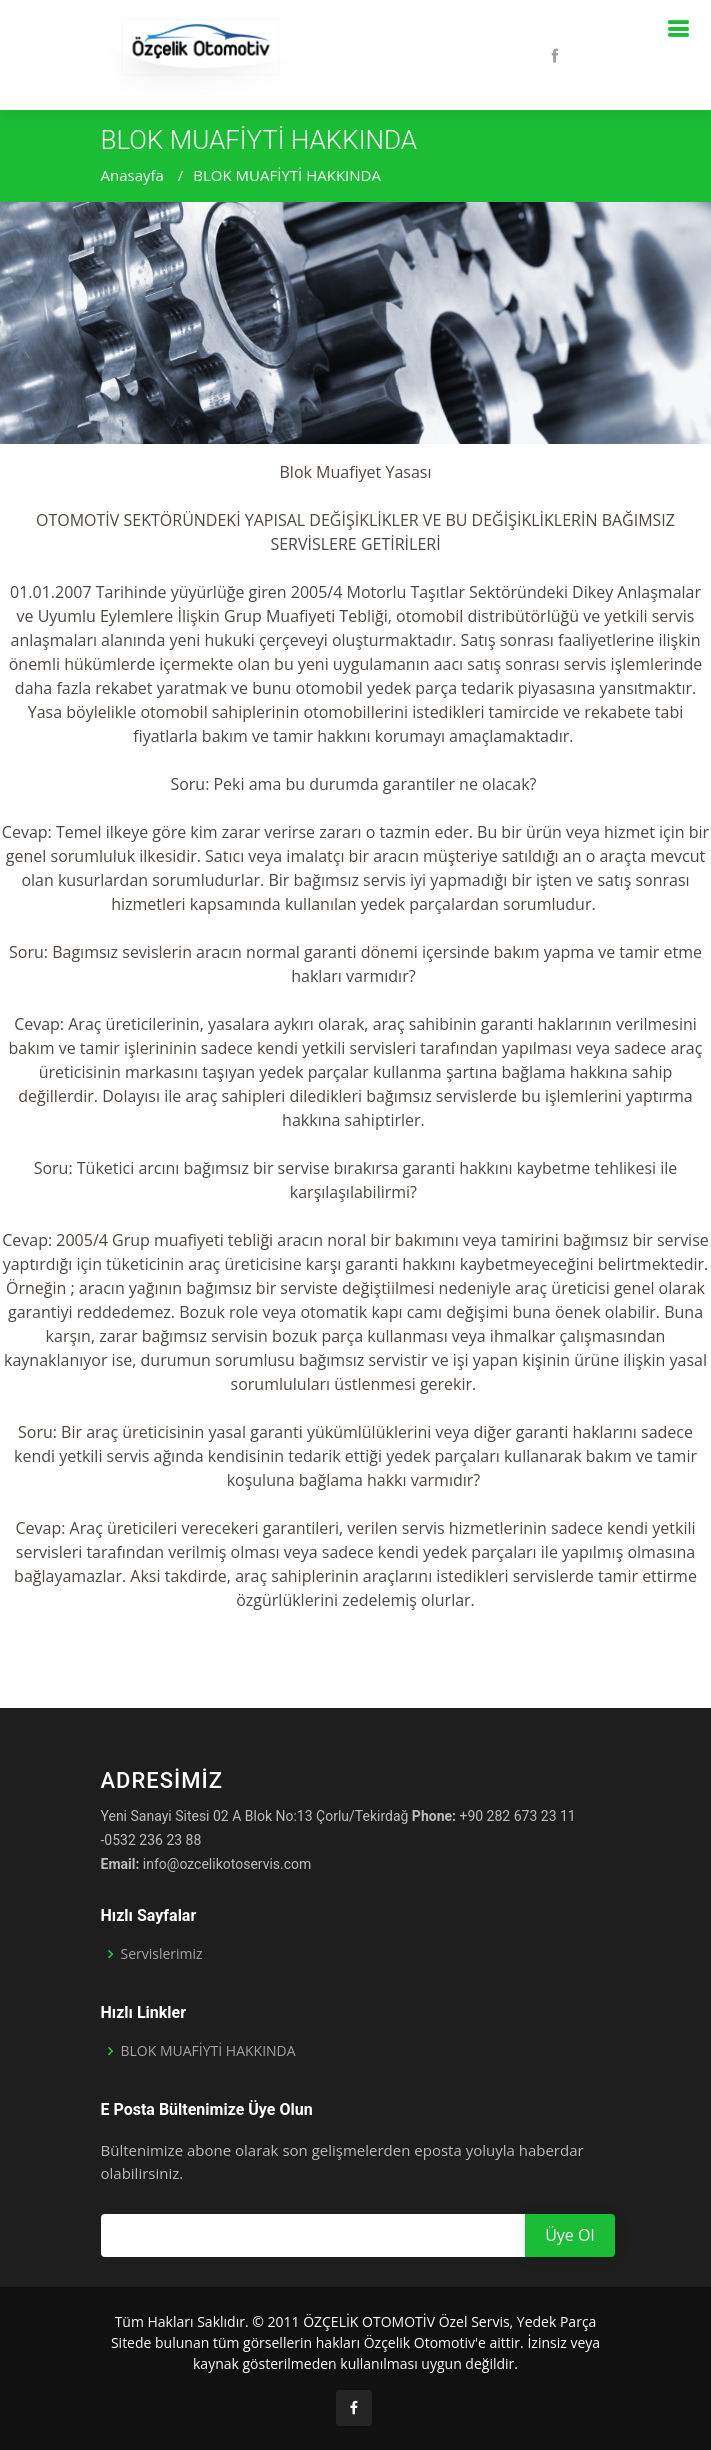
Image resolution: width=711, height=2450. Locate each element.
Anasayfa (132, 175)
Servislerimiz (162, 1954)
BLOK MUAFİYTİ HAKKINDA (287, 175)
